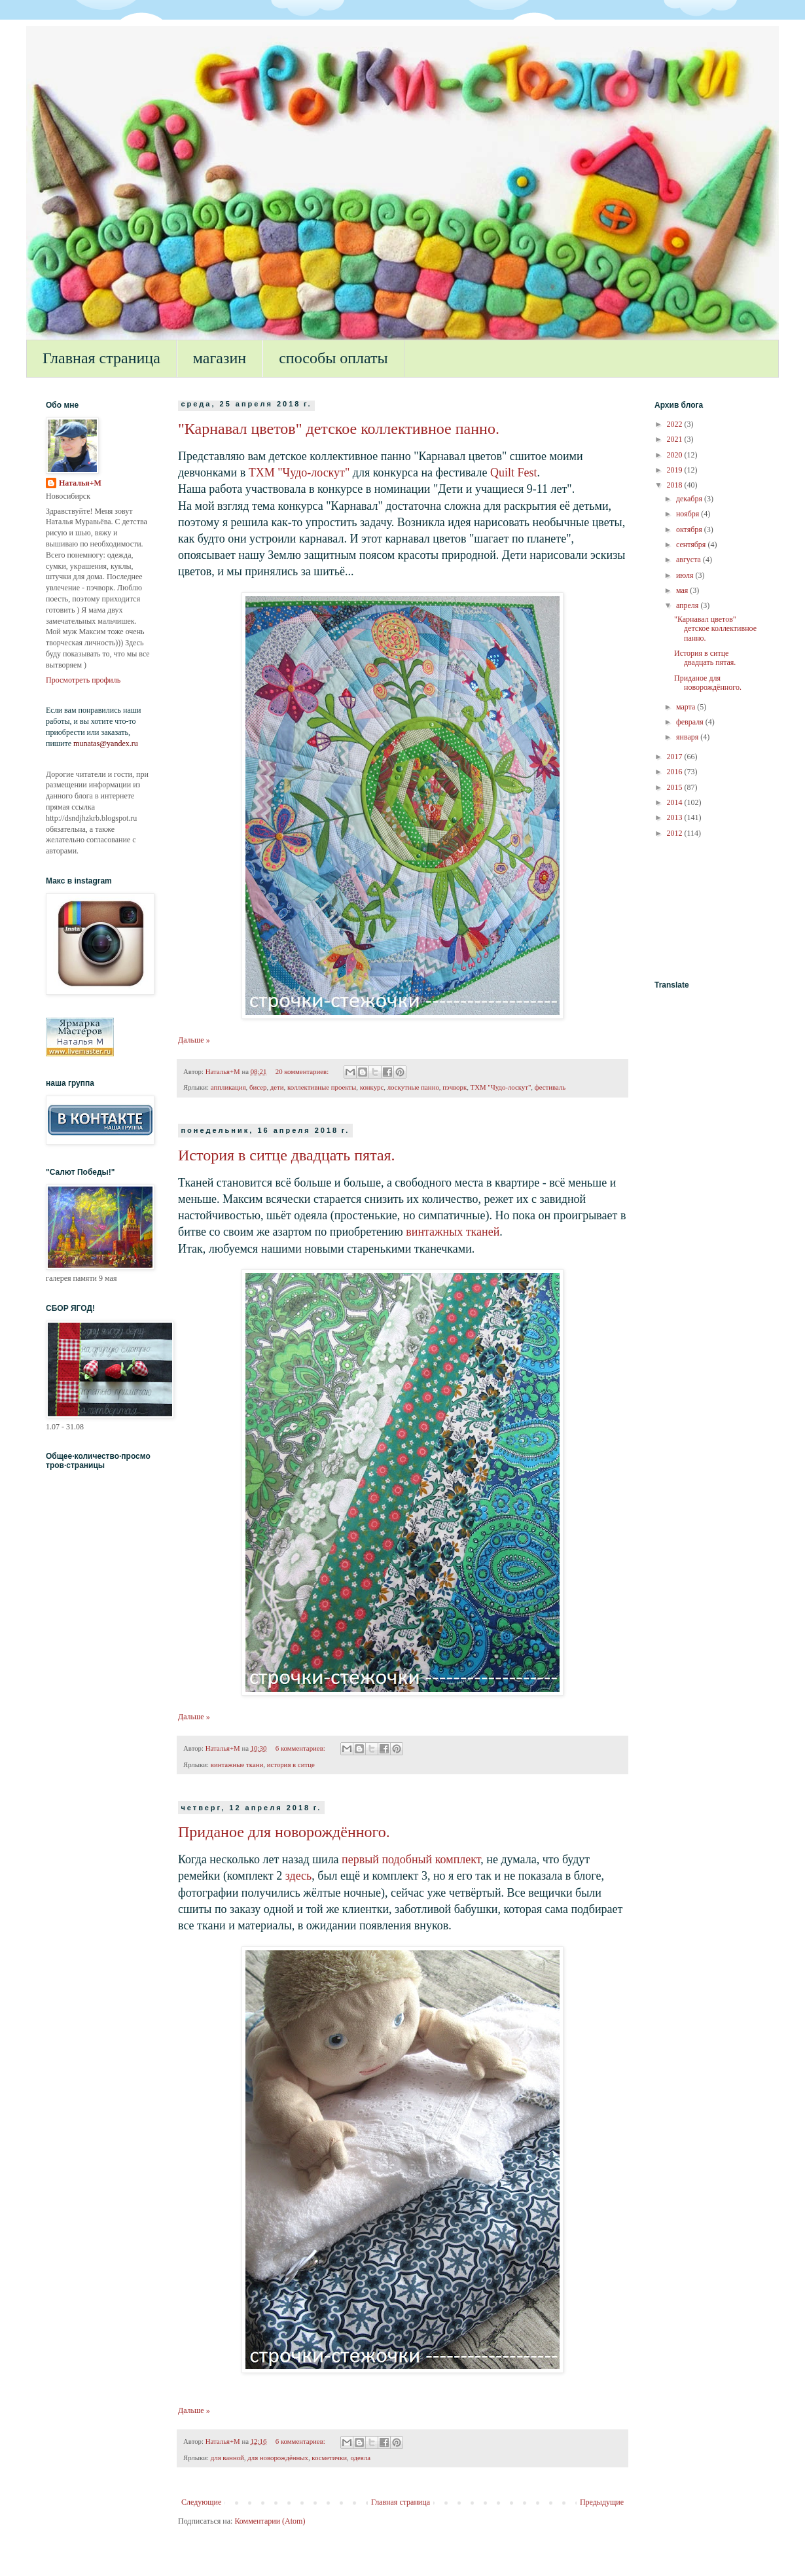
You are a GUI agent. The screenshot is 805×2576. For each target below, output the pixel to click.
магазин (219, 358)
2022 (676, 424)
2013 (676, 817)
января (688, 737)
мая (683, 590)
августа (689, 559)
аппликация (228, 1087)
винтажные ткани (237, 1764)
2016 (676, 771)
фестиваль (550, 1087)
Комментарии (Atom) (269, 2521)
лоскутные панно (413, 1087)
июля (686, 575)
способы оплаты (333, 358)
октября (690, 529)
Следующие (201, 2502)
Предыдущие (602, 2502)
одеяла (360, 2457)
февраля (691, 721)
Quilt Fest (513, 472)
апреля (688, 605)
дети (277, 1087)
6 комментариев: (301, 1748)
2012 (676, 833)
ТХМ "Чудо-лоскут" (299, 472)
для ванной (227, 2457)
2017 (676, 756)
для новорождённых (277, 2457)
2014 (676, 802)
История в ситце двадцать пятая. (286, 1155)
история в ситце (291, 1764)
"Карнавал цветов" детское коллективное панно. (338, 428)
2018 (676, 485)
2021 (676, 439)
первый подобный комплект (411, 1859)
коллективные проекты (321, 1087)
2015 (676, 787)
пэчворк (454, 1087)
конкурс (372, 1087)
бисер (257, 1087)
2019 (676, 469)
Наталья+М (80, 483)
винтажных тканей (452, 1231)
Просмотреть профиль (83, 680)
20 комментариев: (303, 1071)
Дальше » (194, 1040)
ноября (688, 513)
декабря (690, 498)
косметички (329, 2457)
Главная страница (101, 358)
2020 (676, 454)
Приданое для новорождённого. (284, 1831)
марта (686, 706)
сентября (691, 544)
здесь (298, 1875)
